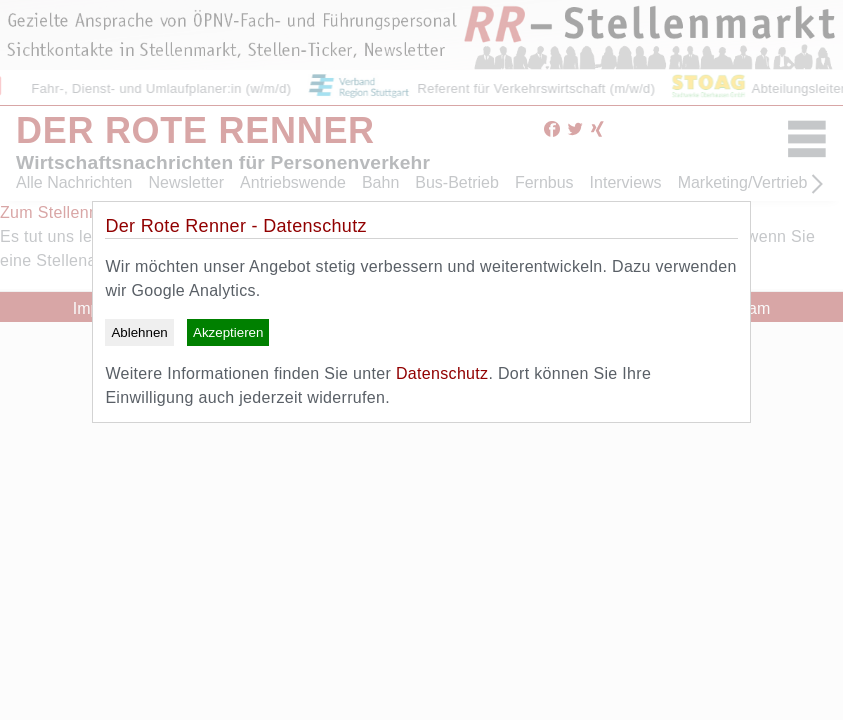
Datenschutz (442, 373)
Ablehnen (139, 332)
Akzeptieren (228, 332)
